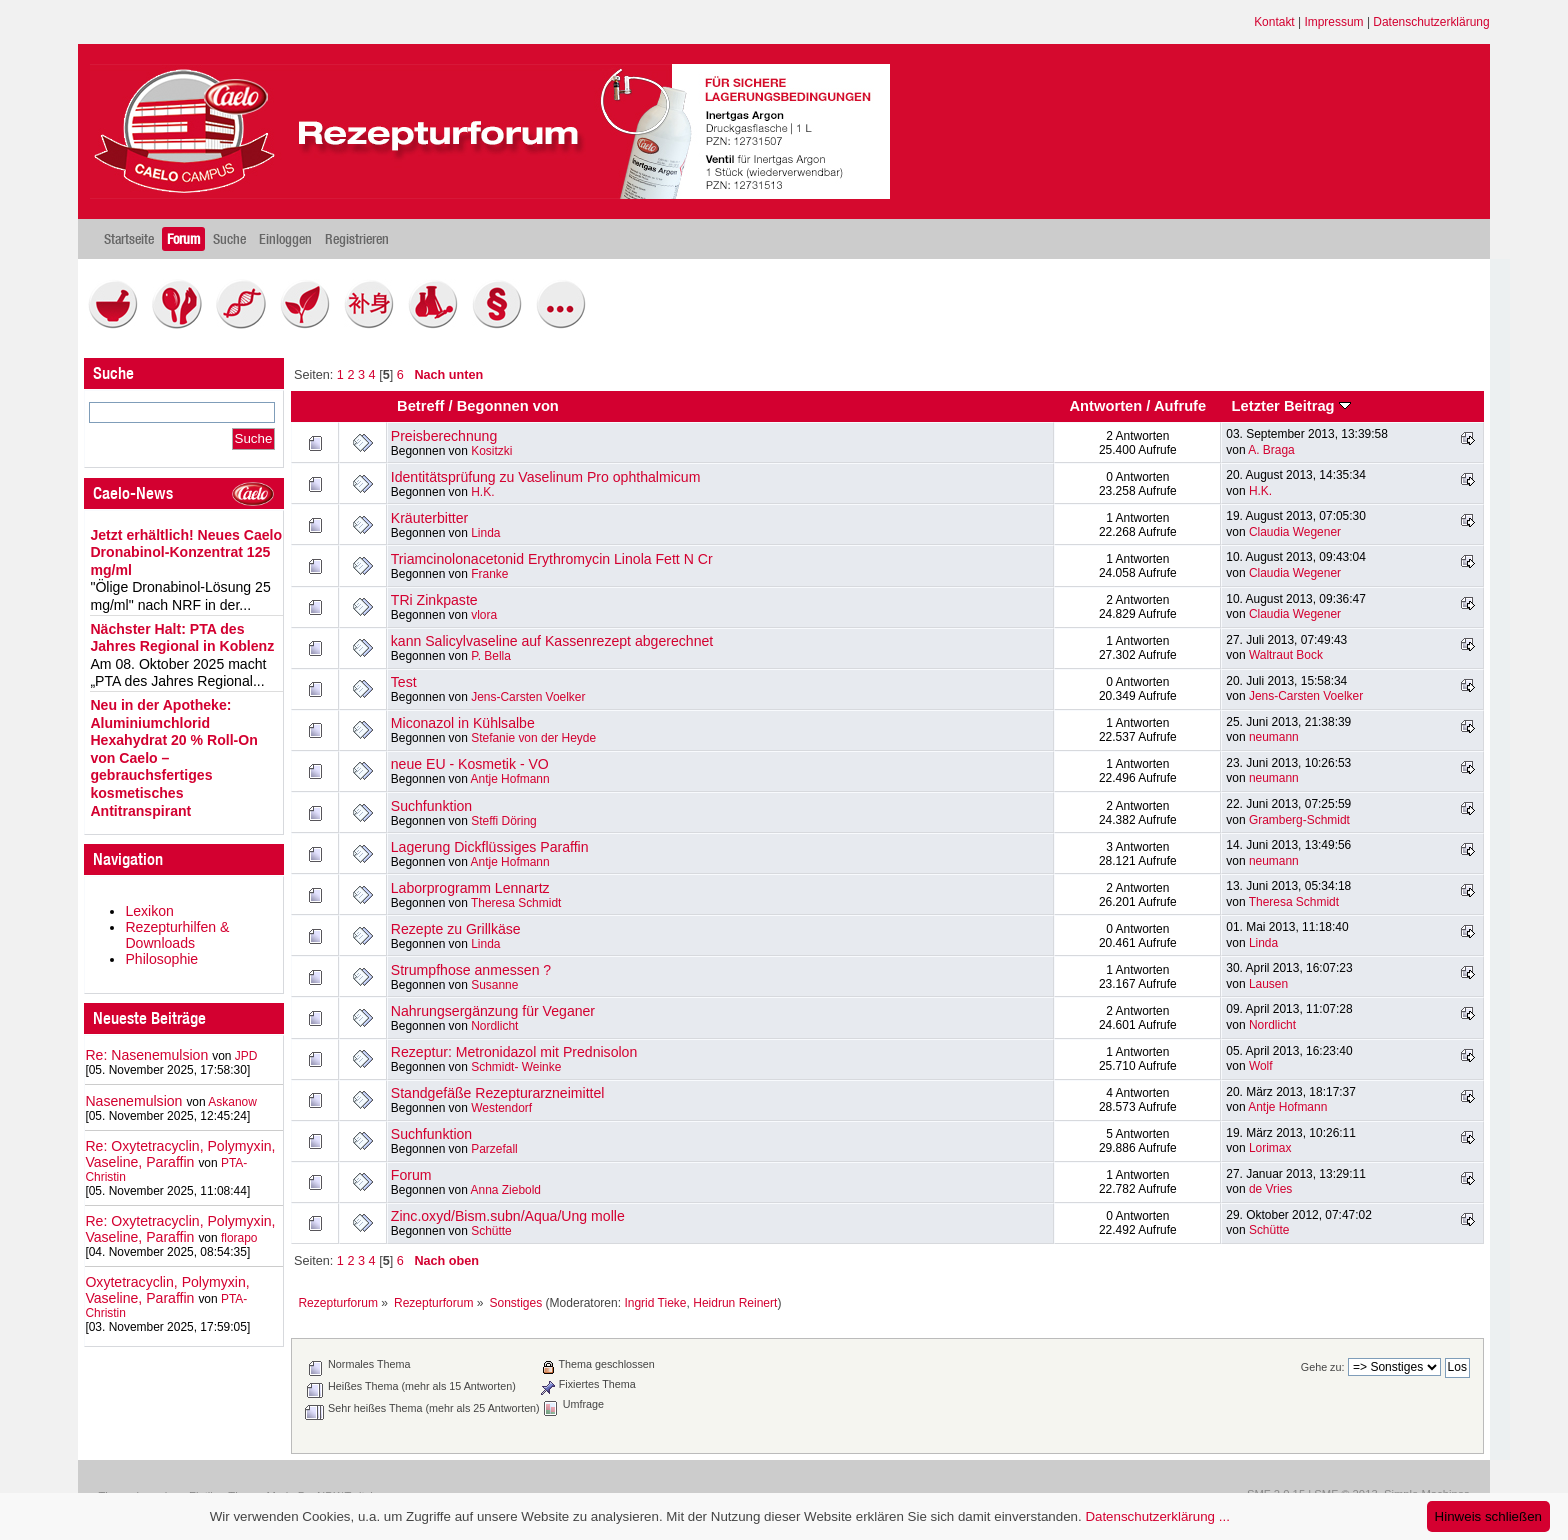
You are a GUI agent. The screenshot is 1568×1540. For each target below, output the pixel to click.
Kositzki (491, 451)
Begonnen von (508, 406)
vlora (484, 615)
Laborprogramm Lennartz (470, 888)
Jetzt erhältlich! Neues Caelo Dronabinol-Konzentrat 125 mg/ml (186, 552)
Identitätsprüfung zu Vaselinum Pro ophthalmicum (546, 477)
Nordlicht (494, 1026)
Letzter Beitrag (1291, 406)
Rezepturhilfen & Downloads (177, 935)
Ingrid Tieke (655, 1303)
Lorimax (1270, 1148)
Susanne (494, 985)
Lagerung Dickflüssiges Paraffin (490, 847)
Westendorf (501, 1108)
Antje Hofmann (510, 779)
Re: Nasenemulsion (146, 1055)
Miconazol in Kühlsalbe (463, 723)
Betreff (420, 406)
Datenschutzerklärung (1431, 22)
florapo (239, 1238)
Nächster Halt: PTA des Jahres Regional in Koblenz (182, 638)
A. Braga (1271, 450)
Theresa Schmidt (516, 903)
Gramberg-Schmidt (1299, 820)
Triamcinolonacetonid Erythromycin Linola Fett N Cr (552, 559)
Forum (411, 1175)
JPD (246, 1056)
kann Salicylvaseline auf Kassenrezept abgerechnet (552, 641)
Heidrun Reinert (735, 1303)
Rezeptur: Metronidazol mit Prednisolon (514, 1052)
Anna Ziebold (506, 1190)
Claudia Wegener (1295, 532)
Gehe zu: (1323, 1367)
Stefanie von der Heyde (533, 738)
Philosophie (161, 959)
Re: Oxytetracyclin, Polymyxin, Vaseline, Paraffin (180, 1154)
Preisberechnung (444, 436)
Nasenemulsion (133, 1101)
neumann (1274, 737)
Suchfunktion (431, 806)
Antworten (1106, 406)
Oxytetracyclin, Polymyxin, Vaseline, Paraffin (167, 1290)
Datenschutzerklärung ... (1157, 1516)
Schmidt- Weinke (516, 1067)
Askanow (232, 1102)
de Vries (1270, 1189)
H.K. (482, 492)
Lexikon (149, 911)
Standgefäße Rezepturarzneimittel (498, 1093)
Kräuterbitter (429, 518)
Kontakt (1274, 22)
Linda (485, 533)
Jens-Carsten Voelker (528, 697)
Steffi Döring (504, 821)
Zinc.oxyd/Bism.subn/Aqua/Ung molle (508, 1216)
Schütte (491, 1231)
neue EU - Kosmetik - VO (470, 764)
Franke (489, 574)
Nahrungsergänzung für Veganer (493, 1011)
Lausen (1268, 984)
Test (404, 682)
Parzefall (494, 1149)
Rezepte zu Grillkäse (456, 929)
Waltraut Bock (1286, 655)
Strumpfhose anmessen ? (471, 970)
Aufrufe (1180, 406)
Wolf (1261, 1066)
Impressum (1333, 22)
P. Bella (491, 656)
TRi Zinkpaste (434, 600)
